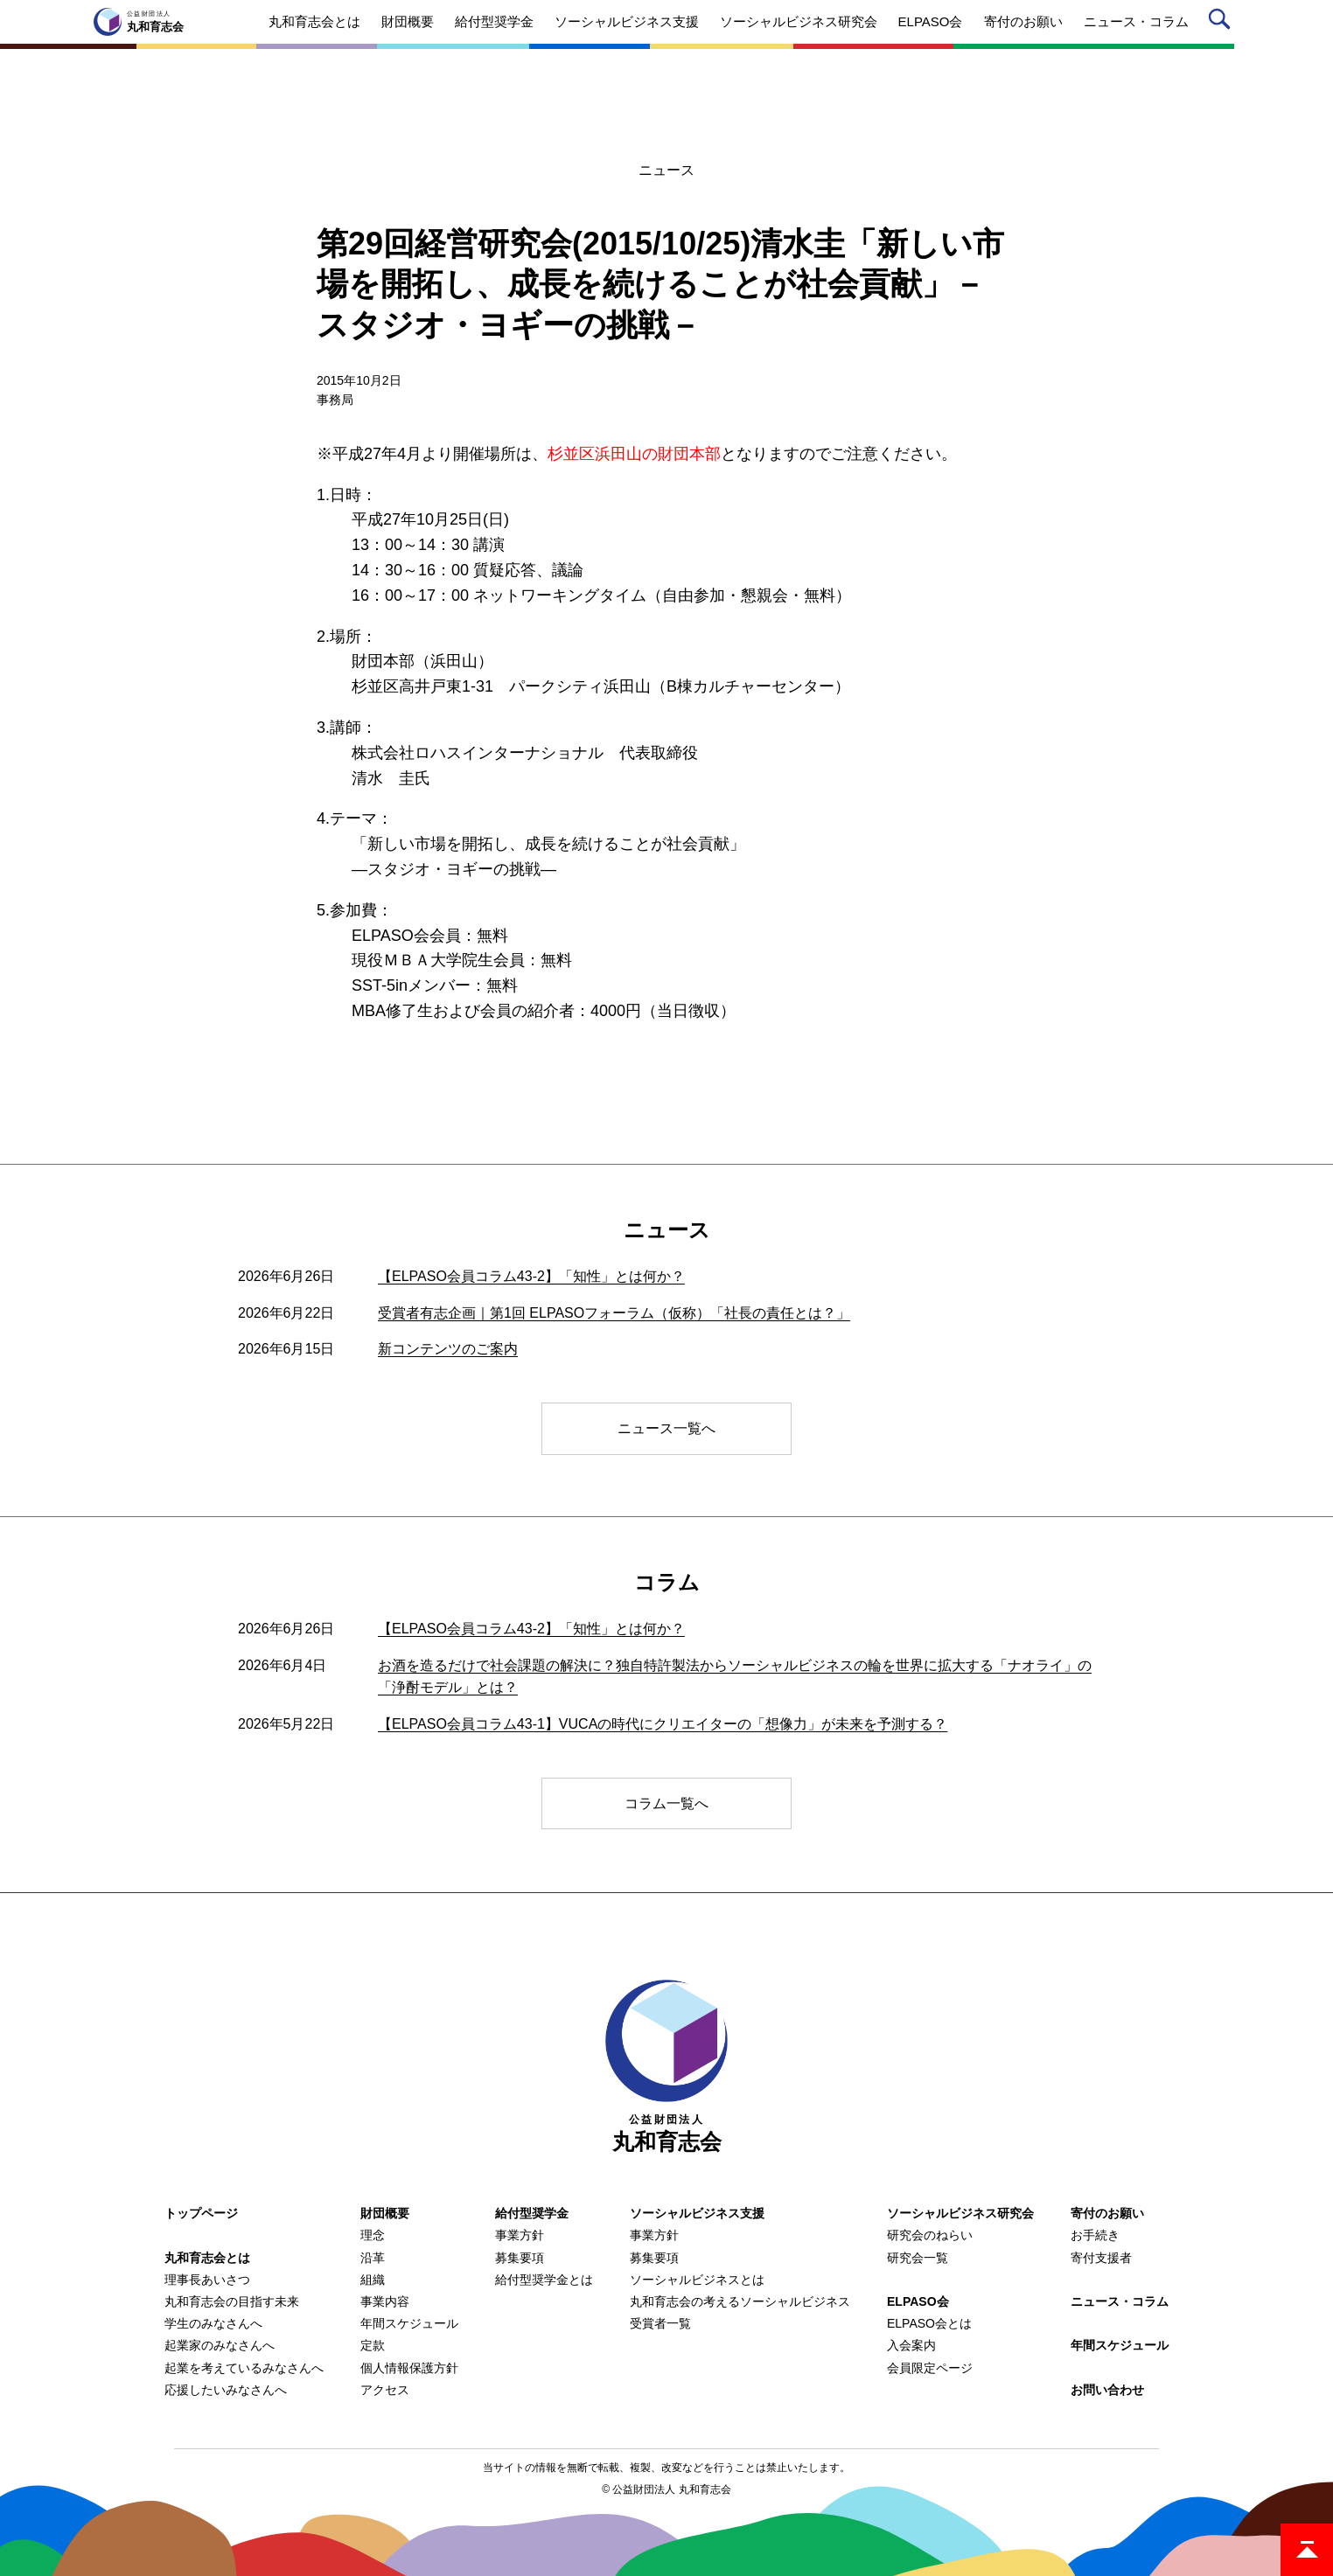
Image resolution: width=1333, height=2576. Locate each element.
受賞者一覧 (660, 2323)
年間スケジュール (409, 2323)
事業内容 (384, 2301)
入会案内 (911, 2345)
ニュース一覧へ (666, 1428)
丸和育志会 (666, 2067)
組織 (372, 2280)
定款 (372, 2345)
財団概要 (384, 2213)
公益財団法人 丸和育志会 (671, 2489)
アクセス (384, 2390)
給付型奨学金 (532, 2213)
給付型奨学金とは (544, 2280)
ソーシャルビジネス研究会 (960, 2213)
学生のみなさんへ (213, 2323)
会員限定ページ (930, 2368)
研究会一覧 (917, 2258)
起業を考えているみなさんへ (244, 2368)
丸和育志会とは (207, 2258)
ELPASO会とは (929, 2323)
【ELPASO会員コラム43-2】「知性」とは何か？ (531, 1276)
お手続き (1095, 2235)
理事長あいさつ (207, 2280)
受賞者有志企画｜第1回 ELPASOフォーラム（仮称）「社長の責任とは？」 (614, 1312)
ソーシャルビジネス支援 (697, 2213)
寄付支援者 (1101, 2258)
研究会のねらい (930, 2235)
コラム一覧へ (666, 1803)
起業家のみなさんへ (219, 2345)
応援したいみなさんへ (225, 2390)
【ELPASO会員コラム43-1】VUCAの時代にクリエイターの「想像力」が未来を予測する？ (662, 1723)
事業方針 (519, 2235)
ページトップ (1307, 2550)
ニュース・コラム (1120, 2301)
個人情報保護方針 (409, 2368)
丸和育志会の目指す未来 (231, 2301)
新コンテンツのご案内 (448, 1348)
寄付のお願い (1107, 2213)
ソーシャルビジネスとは (697, 2280)
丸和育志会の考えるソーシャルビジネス (740, 2301)
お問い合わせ (1107, 2390)
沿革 (372, 2258)
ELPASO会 (918, 2301)
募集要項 (519, 2258)
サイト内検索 (1222, 22)
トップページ (201, 2213)
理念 (372, 2235)
